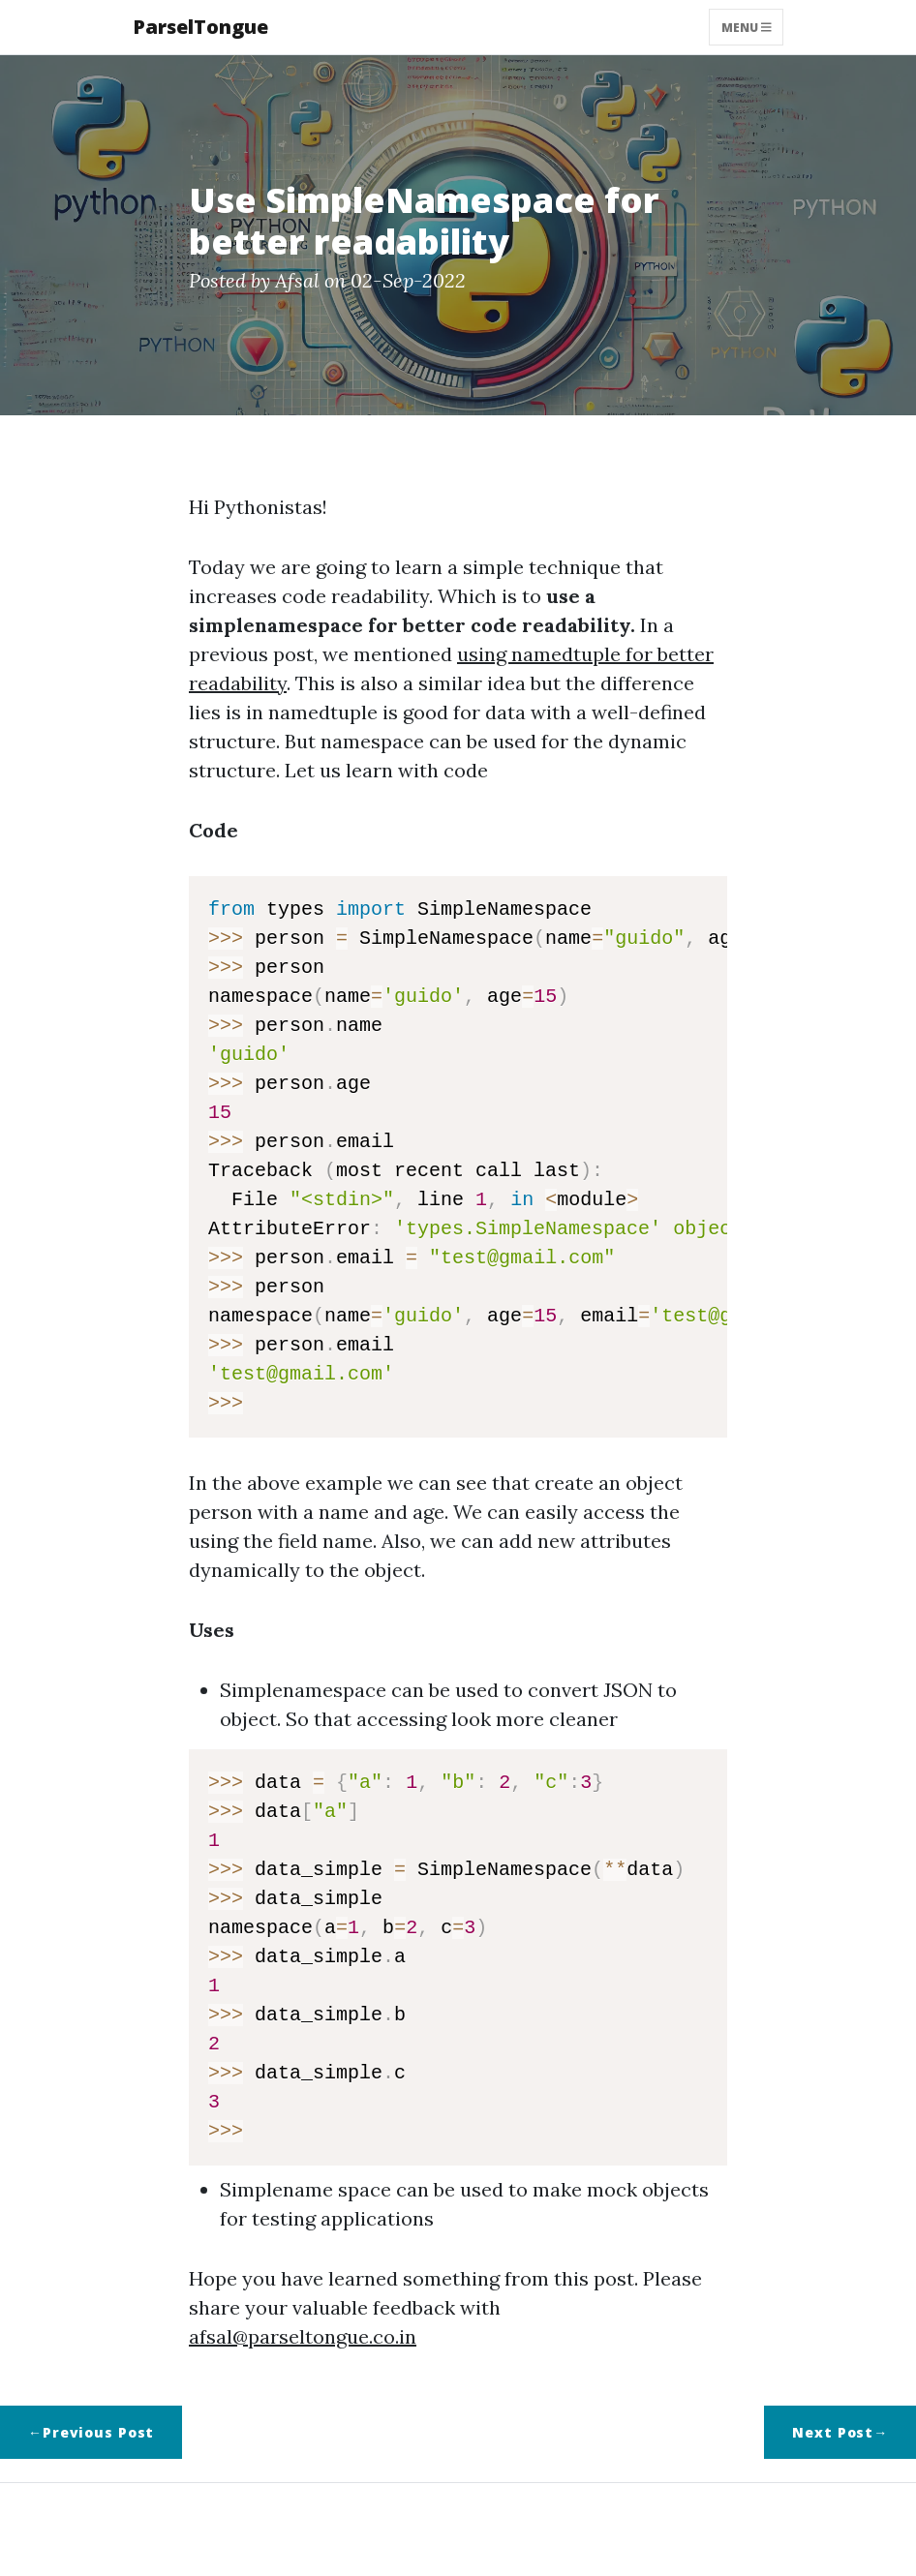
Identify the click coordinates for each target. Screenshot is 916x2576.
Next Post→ (840, 2432)
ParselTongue (200, 27)
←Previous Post (91, 2432)
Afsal (297, 280)
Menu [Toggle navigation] (746, 26)
